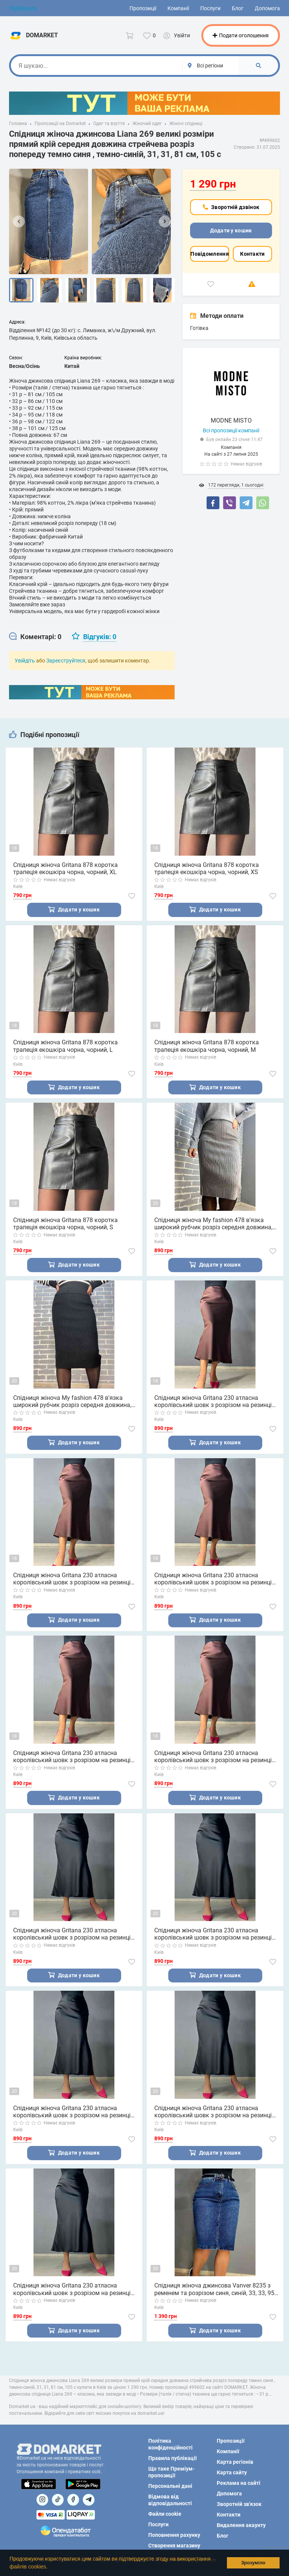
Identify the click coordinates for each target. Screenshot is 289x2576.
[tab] (35, 637)
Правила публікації (172, 2458)
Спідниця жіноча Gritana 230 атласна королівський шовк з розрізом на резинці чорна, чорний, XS (72, 2290)
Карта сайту (232, 2472)
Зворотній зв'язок (239, 2504)
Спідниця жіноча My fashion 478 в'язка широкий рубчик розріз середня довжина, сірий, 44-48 (213, 1224)
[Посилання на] (42, 2500)
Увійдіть (25, 661)
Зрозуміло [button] (253, 2562)
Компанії (178, 8)
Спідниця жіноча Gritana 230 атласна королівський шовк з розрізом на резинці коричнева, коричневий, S (72, 1757)
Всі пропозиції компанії (231, 430)
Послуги (210, 8)
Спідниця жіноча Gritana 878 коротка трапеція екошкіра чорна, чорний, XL (65, 868)
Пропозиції (142, 8)
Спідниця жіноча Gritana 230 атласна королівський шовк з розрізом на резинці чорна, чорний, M (72, 2113)
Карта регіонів (235, 2462)
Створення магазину (174, 2545)
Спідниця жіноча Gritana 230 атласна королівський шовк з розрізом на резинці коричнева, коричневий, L (72, 1579)
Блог (237, 8)
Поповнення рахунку (174, 2535)
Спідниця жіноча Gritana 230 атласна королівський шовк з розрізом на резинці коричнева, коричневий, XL (213, 1402)
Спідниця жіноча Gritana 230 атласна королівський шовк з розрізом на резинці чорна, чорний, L (213, 1935)
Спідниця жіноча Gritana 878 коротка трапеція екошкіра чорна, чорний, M (206, 1046)
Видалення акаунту (241, 2525)
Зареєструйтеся (65, 661)
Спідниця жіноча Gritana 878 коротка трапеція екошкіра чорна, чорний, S (65, 1224)
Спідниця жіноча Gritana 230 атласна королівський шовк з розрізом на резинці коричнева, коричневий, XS (213, 1757)
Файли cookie (164, 2514)
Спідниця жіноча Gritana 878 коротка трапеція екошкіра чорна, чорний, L (65, 1046)
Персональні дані (170, 2486)
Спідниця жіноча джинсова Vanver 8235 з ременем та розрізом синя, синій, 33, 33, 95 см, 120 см (214, 2290)
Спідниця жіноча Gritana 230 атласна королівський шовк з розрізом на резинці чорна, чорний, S (213, 2113)
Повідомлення (209, 254)
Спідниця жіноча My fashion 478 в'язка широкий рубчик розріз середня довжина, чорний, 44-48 (72, 1402)
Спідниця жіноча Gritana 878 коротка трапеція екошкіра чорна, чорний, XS (206, 868)
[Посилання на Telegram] (88, 2500)
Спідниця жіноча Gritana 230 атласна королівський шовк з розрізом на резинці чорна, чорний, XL (72, 1935)
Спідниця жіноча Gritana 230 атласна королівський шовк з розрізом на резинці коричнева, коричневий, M (213, 1579)
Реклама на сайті (238, 2483)
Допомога (267, 8)
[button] (50, 2567)
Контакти (252, 254)
